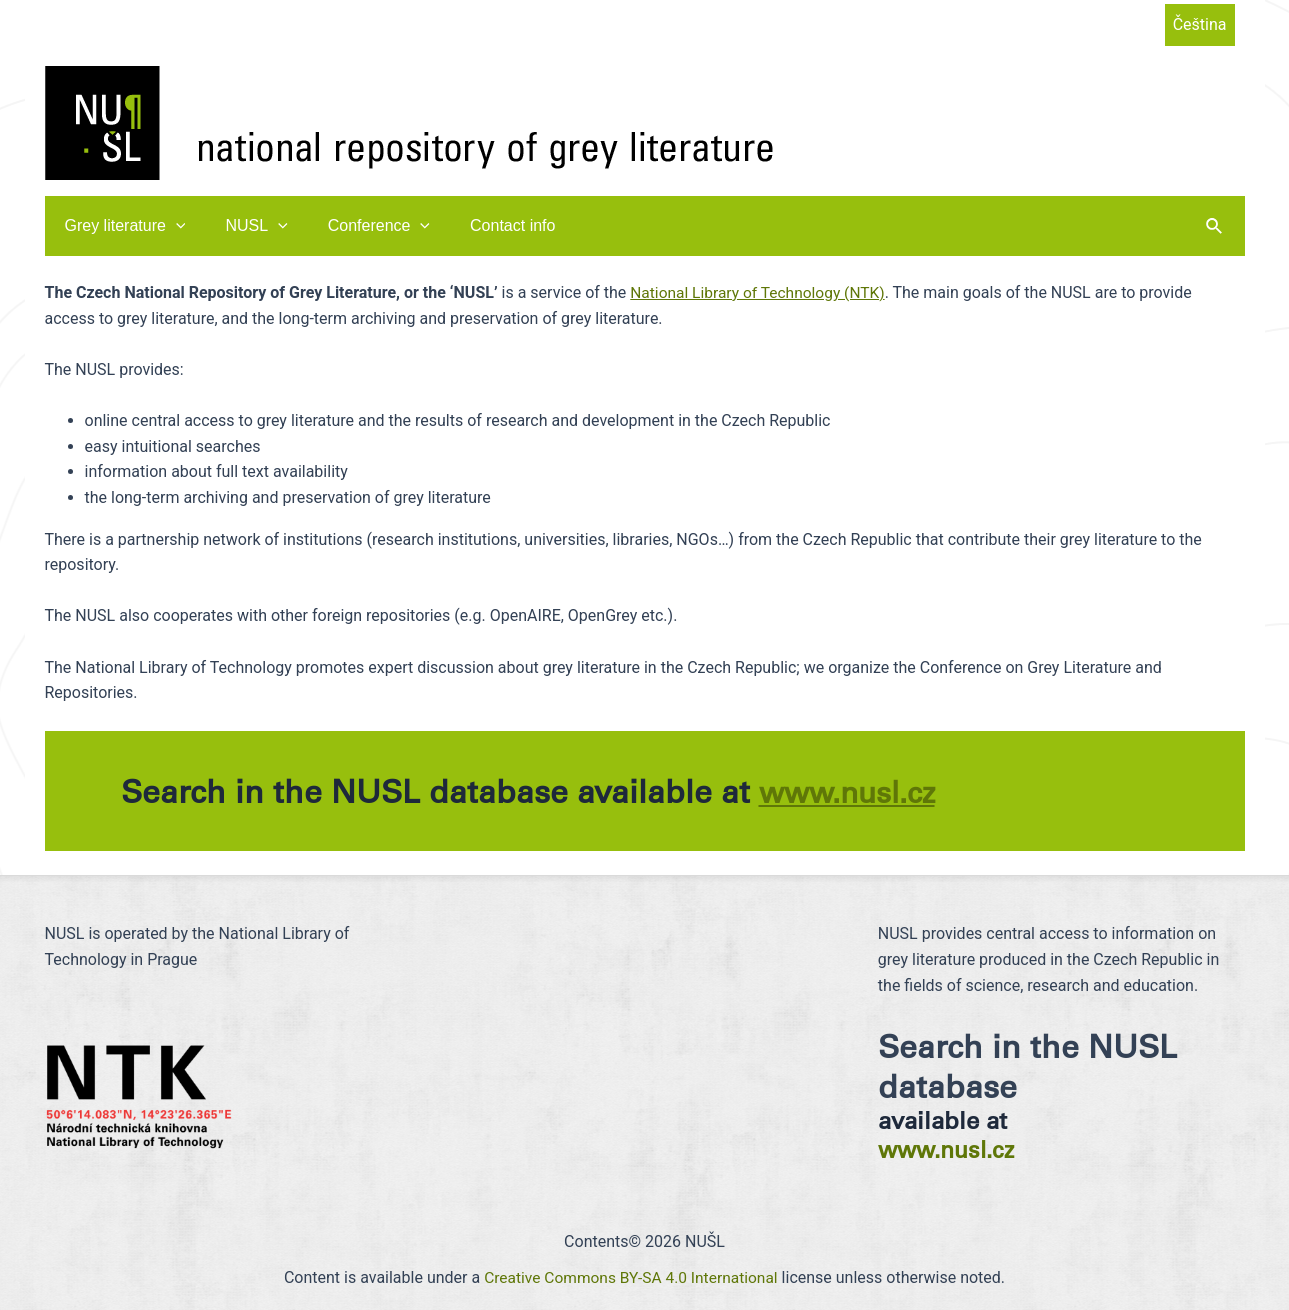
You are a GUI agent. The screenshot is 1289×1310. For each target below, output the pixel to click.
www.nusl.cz (853, 791)
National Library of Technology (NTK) (761, 292)
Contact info (484, 225)
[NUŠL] (409, 121)
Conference (359, 226)
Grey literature (121, 226)
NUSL (244, 226)
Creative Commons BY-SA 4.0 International (631, 1276)
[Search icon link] (1215, 226)
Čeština (1200, 24)
